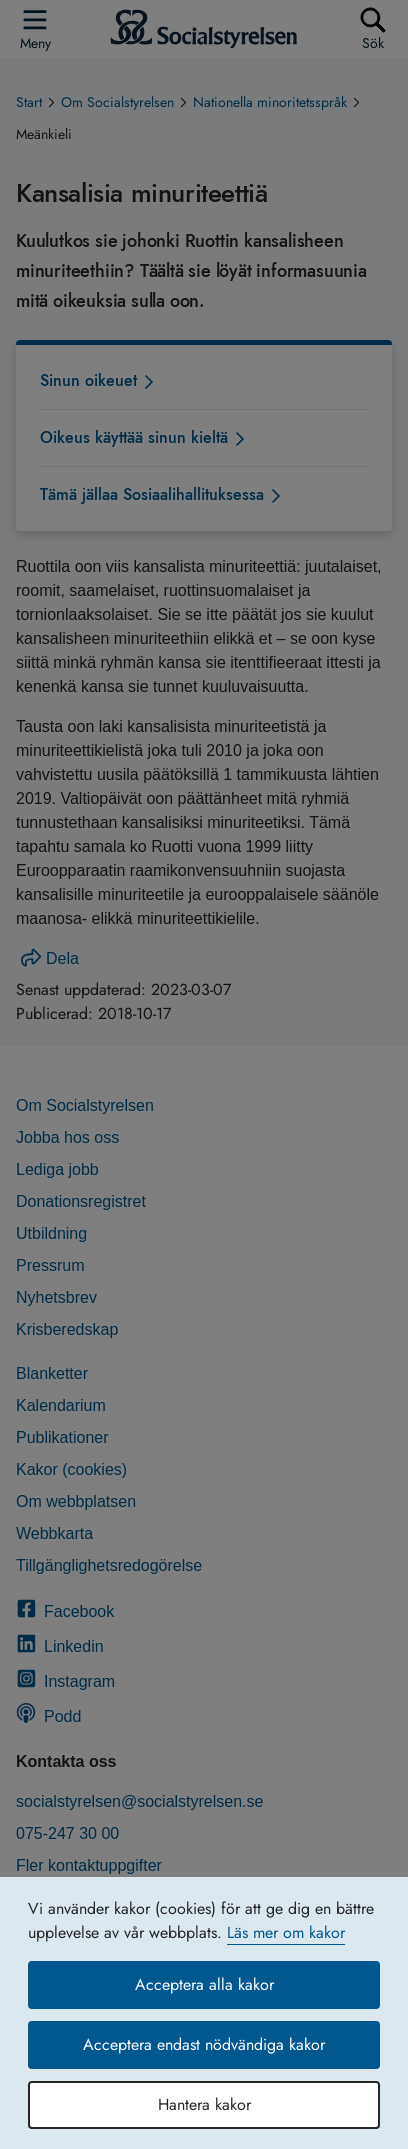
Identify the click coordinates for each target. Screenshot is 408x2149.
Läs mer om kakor (286, 1932)
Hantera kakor (204, 2104)
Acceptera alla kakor (204, 1984)
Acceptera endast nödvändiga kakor (204, 2044)
